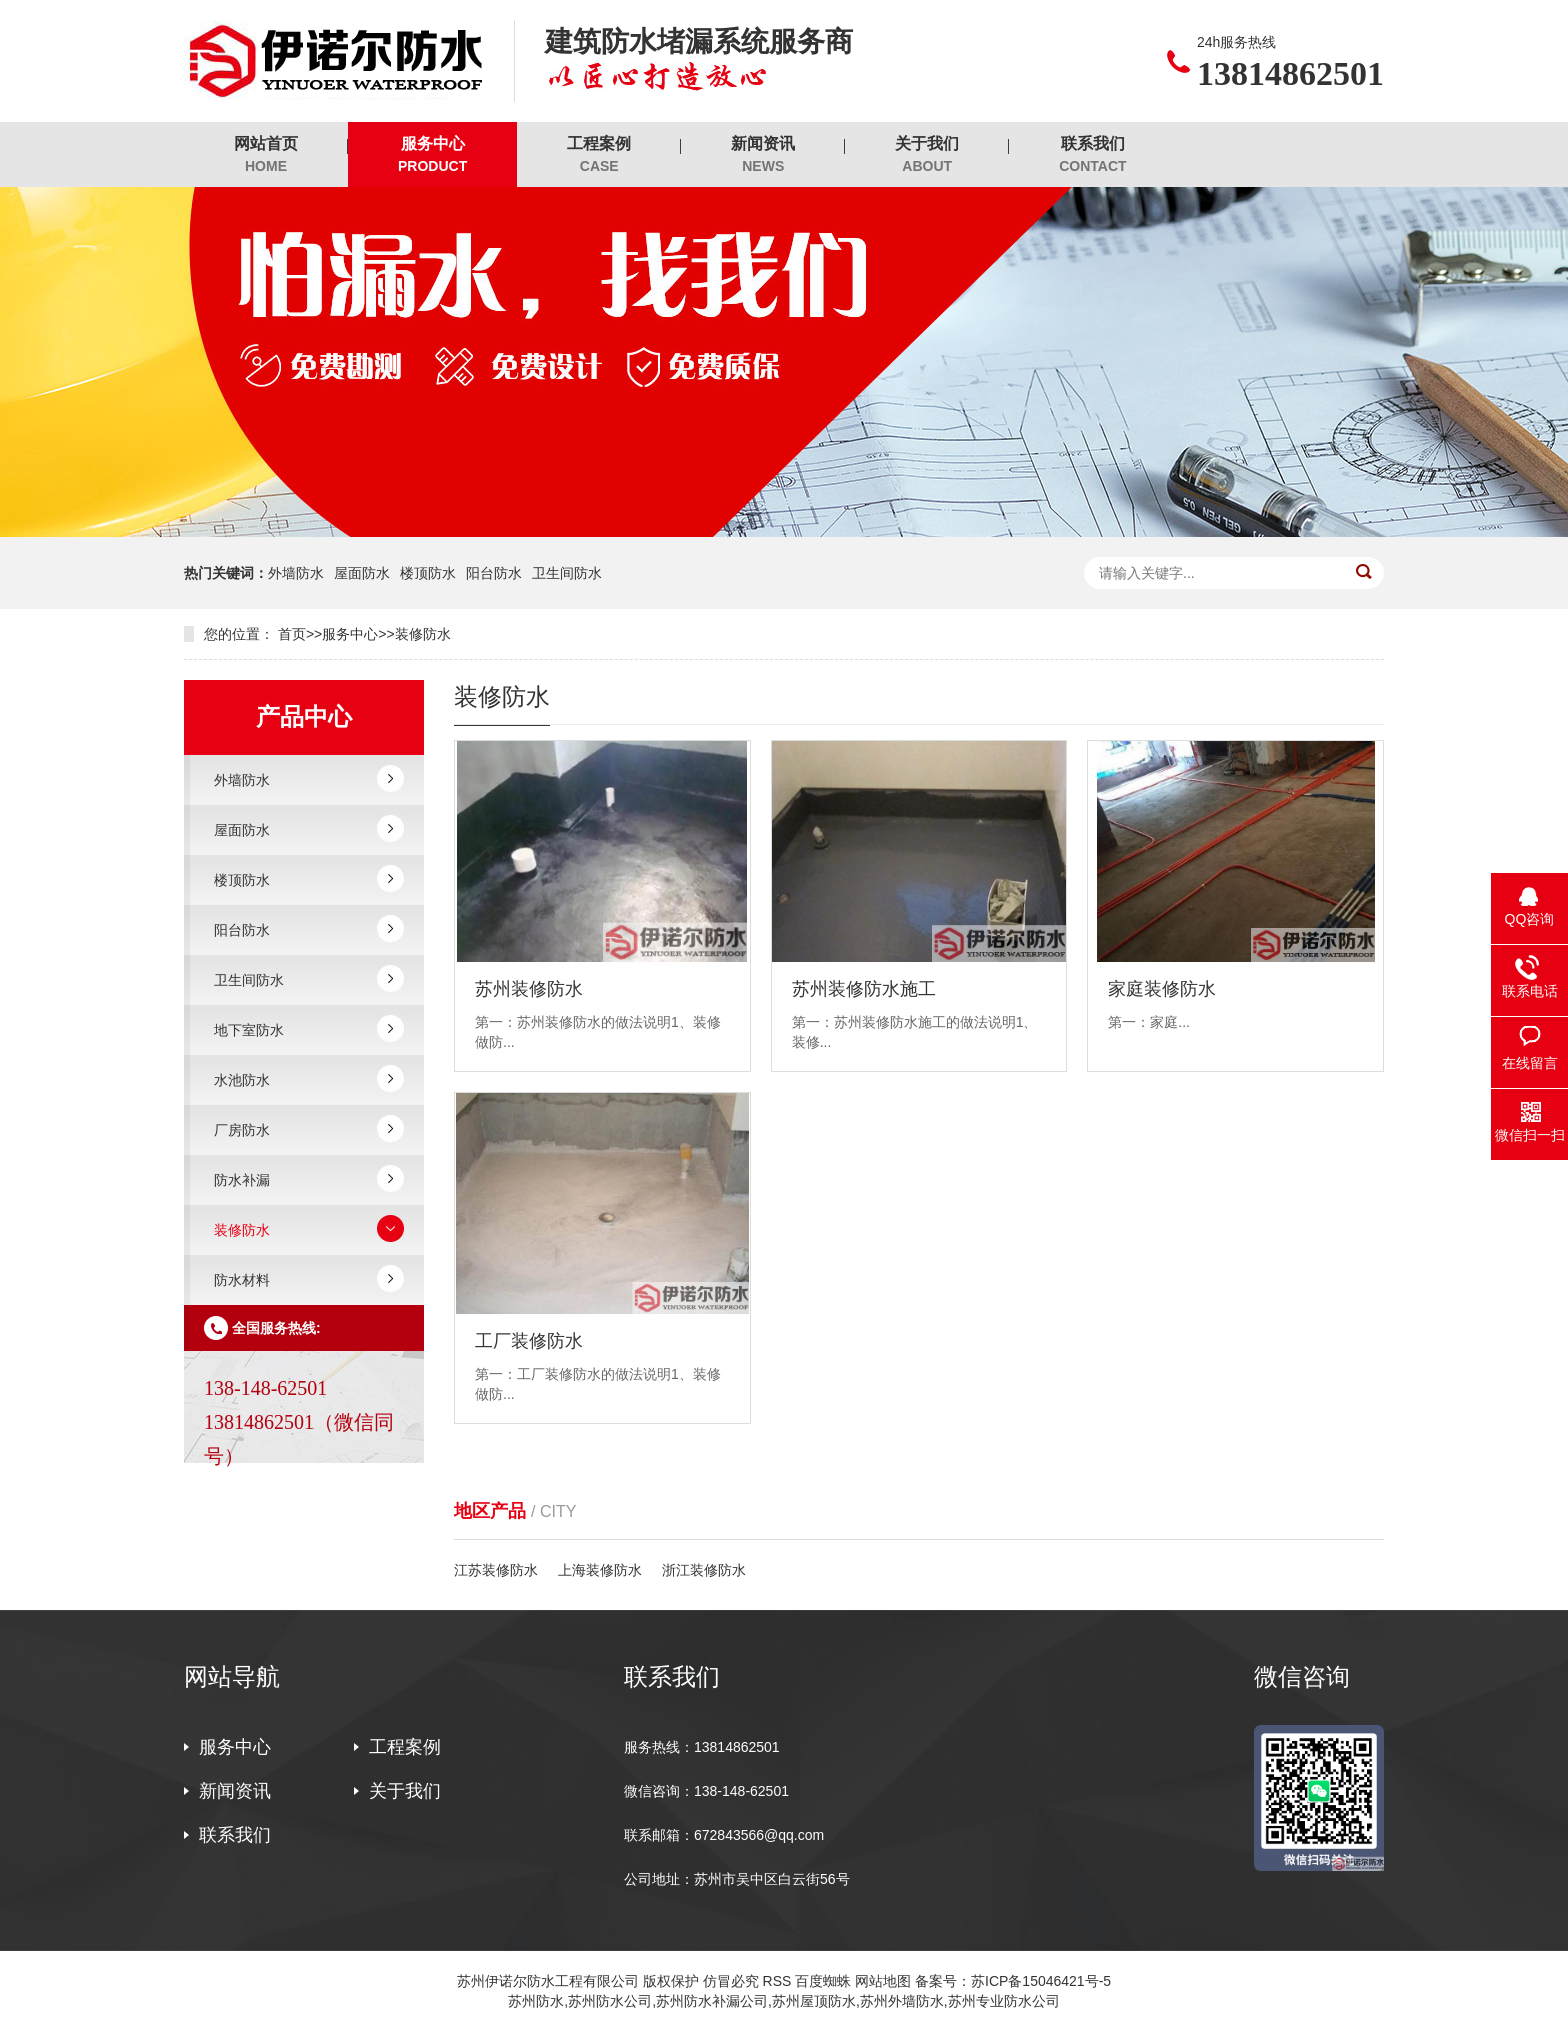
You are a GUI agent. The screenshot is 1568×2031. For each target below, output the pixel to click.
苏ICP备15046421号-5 (1041, 1981)
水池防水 (242, 1080)
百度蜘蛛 (823, 1981)
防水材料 (242, 1280)
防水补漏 (242, 1180)
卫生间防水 (567, 573)
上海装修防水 (600, 1570)
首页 (292, 634)
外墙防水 (296, 573)
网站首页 (266, 155)
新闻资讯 (763, 155)
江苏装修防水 (496, 1570)
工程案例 (599, 155)
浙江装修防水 (704, 1570)
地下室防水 (249, 1030)
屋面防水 (362, 573)
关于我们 (927, 155)
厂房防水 (242, 1130)
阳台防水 (494, 573)
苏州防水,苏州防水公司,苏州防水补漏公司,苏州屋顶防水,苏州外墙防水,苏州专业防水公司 (783, 2001)
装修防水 (423, 634)
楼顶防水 (428, 573)
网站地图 (883, 1981)
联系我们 (1092, 155)
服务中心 (432, 155)
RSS (777, 1981)
